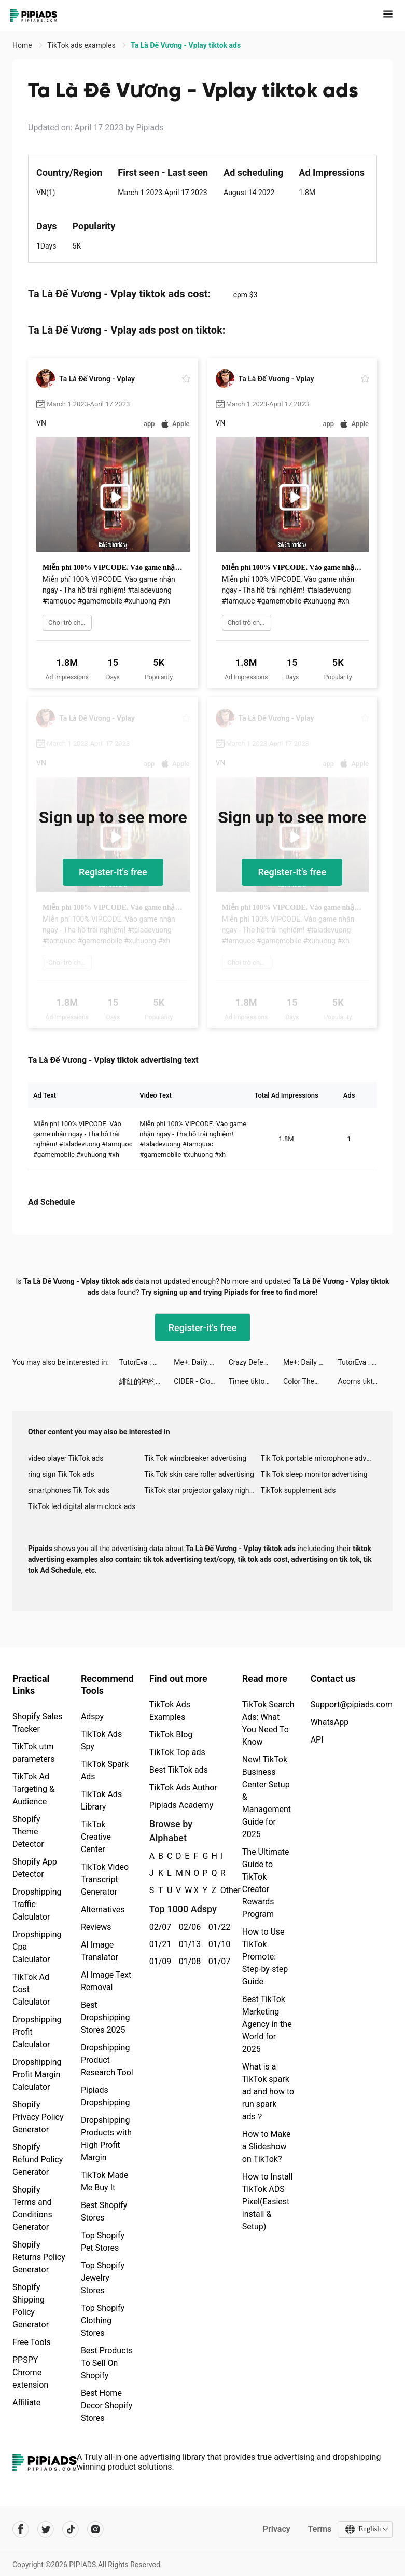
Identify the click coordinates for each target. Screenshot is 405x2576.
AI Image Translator (99, 1951)
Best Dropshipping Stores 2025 (105, 2017)
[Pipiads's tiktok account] (70, 2529)
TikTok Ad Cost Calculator (31, 1989)
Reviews (96, 1927)
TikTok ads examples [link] (82, 45)
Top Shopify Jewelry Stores (102, 2277)
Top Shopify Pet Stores (102, 2241)
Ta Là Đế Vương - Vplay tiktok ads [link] (186, 45)
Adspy (92, 1716)
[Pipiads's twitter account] (45, 2529)
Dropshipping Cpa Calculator (37, 1946)
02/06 (188, 1927)
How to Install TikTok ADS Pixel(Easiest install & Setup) (267, 2201)
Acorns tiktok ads (365, 1381)
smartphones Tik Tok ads (68, 1490)
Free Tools (31, 2342)
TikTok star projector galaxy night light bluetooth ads (202, 1490)
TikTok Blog (171, 1734)
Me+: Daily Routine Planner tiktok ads (201, 1362)
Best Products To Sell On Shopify (107, 2363)
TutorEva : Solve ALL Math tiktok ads (146, 1362)
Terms (319, 2529)
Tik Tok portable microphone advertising (319, 1458)
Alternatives (103, 1909)
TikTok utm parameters (33, 1753)
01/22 (217, 1927)
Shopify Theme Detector (28, 1831)
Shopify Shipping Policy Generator (30, 2306)
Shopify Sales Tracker (37, 1722)
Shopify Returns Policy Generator (38, 2257)
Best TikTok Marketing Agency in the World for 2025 (267, 2024)
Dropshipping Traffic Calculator (37, 1904)
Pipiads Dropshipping (105, 2096)
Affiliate (26, 2402)
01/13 (188, 1944)
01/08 (188, 1961)
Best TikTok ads (178, 1770)
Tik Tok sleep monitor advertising (314, 1474)
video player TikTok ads (65, 1458)
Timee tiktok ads (255, 1381)
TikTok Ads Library (101, 1800)
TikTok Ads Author (183, 1787)
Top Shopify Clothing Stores (102, 2320)
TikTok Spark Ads (105, 1770)
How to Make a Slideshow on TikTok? (266, 2146)
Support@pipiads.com (352, 1704)
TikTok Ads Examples (169, 1711)
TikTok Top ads (177, 1752)
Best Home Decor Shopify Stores (106, 2405)
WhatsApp (330, 1722)
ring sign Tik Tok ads (61, 1474)
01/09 (158, 1961)
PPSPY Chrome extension (30, 2372)
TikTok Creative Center (96, 1836)
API (317, 1740)
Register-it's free (113, 872)
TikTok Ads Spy (101, 1740)
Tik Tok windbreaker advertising (195, 1458)
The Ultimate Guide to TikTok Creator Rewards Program (265, 1883)
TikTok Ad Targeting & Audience (33, 1789)
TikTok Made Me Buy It (105, 2181)
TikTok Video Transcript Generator (105, 1879)
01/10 (217, 1944)
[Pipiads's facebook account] (20, 2529)
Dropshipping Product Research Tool (107, 2060)
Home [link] (23, 45)
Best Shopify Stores (104, 2211)
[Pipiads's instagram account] (95, 2529)
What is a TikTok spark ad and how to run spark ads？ (268, 2091)
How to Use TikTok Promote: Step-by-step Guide (265, 1956)
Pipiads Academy (181, 1805)
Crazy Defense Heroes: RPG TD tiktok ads (256, 1362)
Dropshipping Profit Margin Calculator (37, 2074)
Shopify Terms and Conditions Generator (32, 2208)
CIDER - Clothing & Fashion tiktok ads (201, 1381)
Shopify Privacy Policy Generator (38, 2117)
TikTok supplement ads (298, 1490)
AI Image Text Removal (106, 1981)
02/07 (158, 1927)
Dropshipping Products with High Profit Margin (106, 2138)
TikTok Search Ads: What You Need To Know (268, 1723)
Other (220, 1890)
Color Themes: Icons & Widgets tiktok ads (310, 1381)
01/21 (158, 1944)
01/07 (217, 1961)
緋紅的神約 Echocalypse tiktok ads (146, 1381)
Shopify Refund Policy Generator (37, 2159)
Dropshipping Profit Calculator (37, 2032)
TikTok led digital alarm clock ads (81, 1506)
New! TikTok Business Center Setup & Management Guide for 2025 (266, 1797)
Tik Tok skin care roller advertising (199, 1474)
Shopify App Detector (34, 1868)
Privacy (276, 2529)
